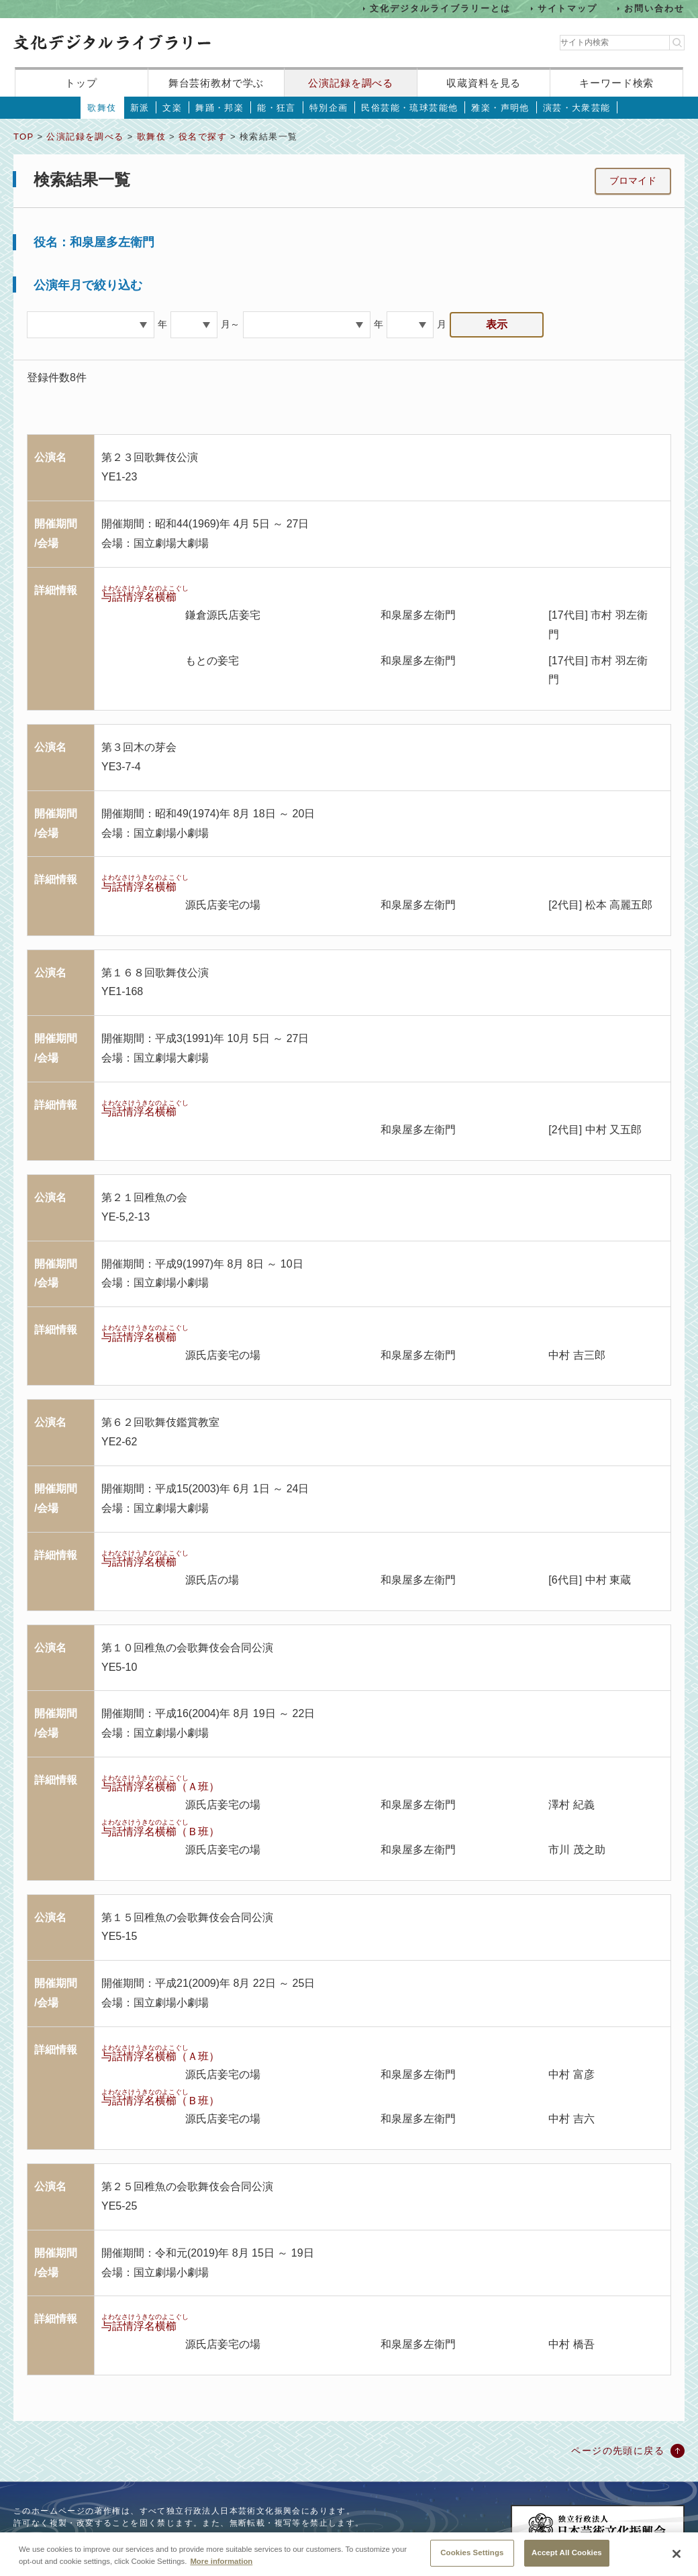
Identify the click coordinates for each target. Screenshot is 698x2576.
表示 (496, 324)
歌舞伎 (101, 108)
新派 (140, 108)
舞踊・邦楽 (219, 108)
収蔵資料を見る (483, 83)
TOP (23, 137)
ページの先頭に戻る (617, 2450)
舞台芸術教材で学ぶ (216, 83)
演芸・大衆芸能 (577, 108)
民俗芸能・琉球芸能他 (409, 108)
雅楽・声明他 (500, 108)
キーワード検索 (616, 83)
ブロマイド (632, 180)
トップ (81, 83)
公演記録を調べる (350, 83)
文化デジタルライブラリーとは (440, 8)
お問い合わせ (654, 8)
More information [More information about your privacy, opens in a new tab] (221, 2571)
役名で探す (203, 137)
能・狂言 (276, 108)
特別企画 (328, 108)
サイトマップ (568, 8)
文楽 (172, 108)
